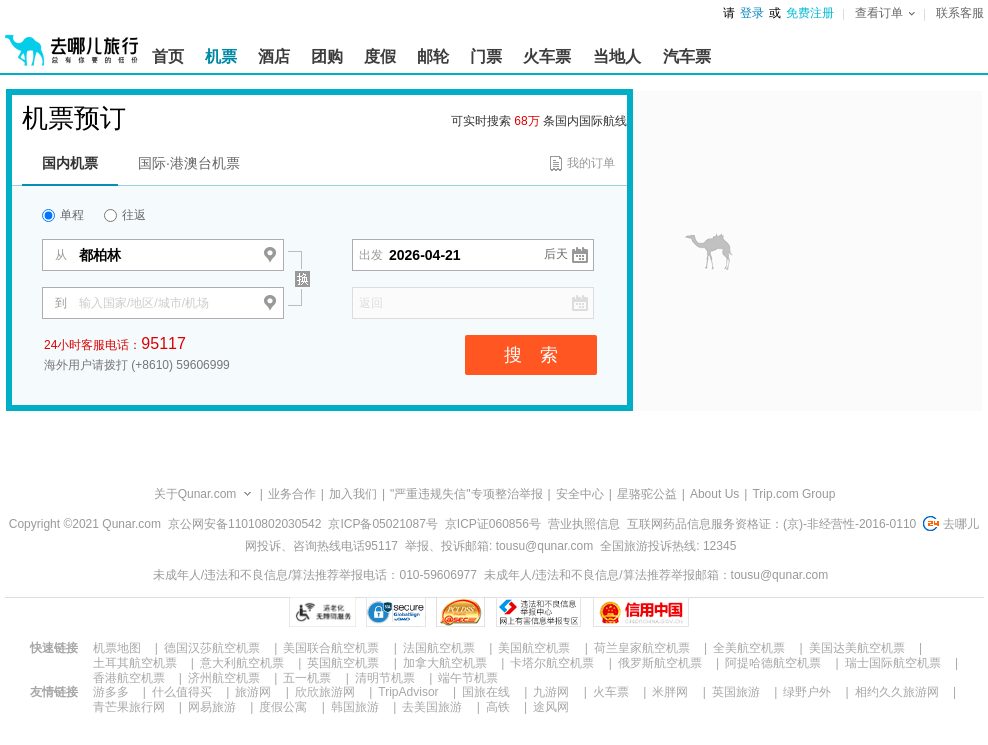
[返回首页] (72, 42)
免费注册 (810, 13)
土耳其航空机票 (135, 663)
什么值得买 (182, 692)
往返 (125, 215)
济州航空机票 (224, 678)
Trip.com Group (793, 494)
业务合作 (292, 494)
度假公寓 (283, 707)
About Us (714, 494)
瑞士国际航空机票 (893, 663)
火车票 (611, 692)
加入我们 (353, 494)
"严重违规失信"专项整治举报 (466, 494)
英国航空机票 (343, 663)
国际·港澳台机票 (189, 163)
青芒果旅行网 (129, 707)
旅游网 (253, 692)
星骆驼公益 (647, 494)
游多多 (111, 692)
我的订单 (591, 163)
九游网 (551, 692)
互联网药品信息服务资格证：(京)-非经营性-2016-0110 (771, 524)
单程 (63, 215)
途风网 (551, 707)
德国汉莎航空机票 (212, 648)
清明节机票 (385, 678)
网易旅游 (212, 707)
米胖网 (670, 692)
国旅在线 (486, 692)
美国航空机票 (534, 648)
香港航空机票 (129, 678)
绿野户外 (807, 692)
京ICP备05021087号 (382, 524)
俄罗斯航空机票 (660, 663)
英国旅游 (736, 692)
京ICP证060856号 (493, 524)
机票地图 (117, 648)
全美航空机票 (749, 648)
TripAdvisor (408, 692)
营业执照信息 (584, 524)
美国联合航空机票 (331, 648)
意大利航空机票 (242, 663)
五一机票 (307, 678)
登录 (752, 13)
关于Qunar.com (195, 494)
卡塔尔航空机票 (552, 663)
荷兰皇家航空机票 (642, 648)
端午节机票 (468, 678)
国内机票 (70, 163)
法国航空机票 (439, 648)
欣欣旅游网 (325, 692)
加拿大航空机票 (445, 663)
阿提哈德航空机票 (773, 663)
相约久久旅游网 (897, 692)
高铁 (498, 707)
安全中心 (580, 494)
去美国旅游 (432, 707)
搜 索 (531, 355)
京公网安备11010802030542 (244, 524)
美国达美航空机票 (857, 648)
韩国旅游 (355, 707)
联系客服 (960, 13)
